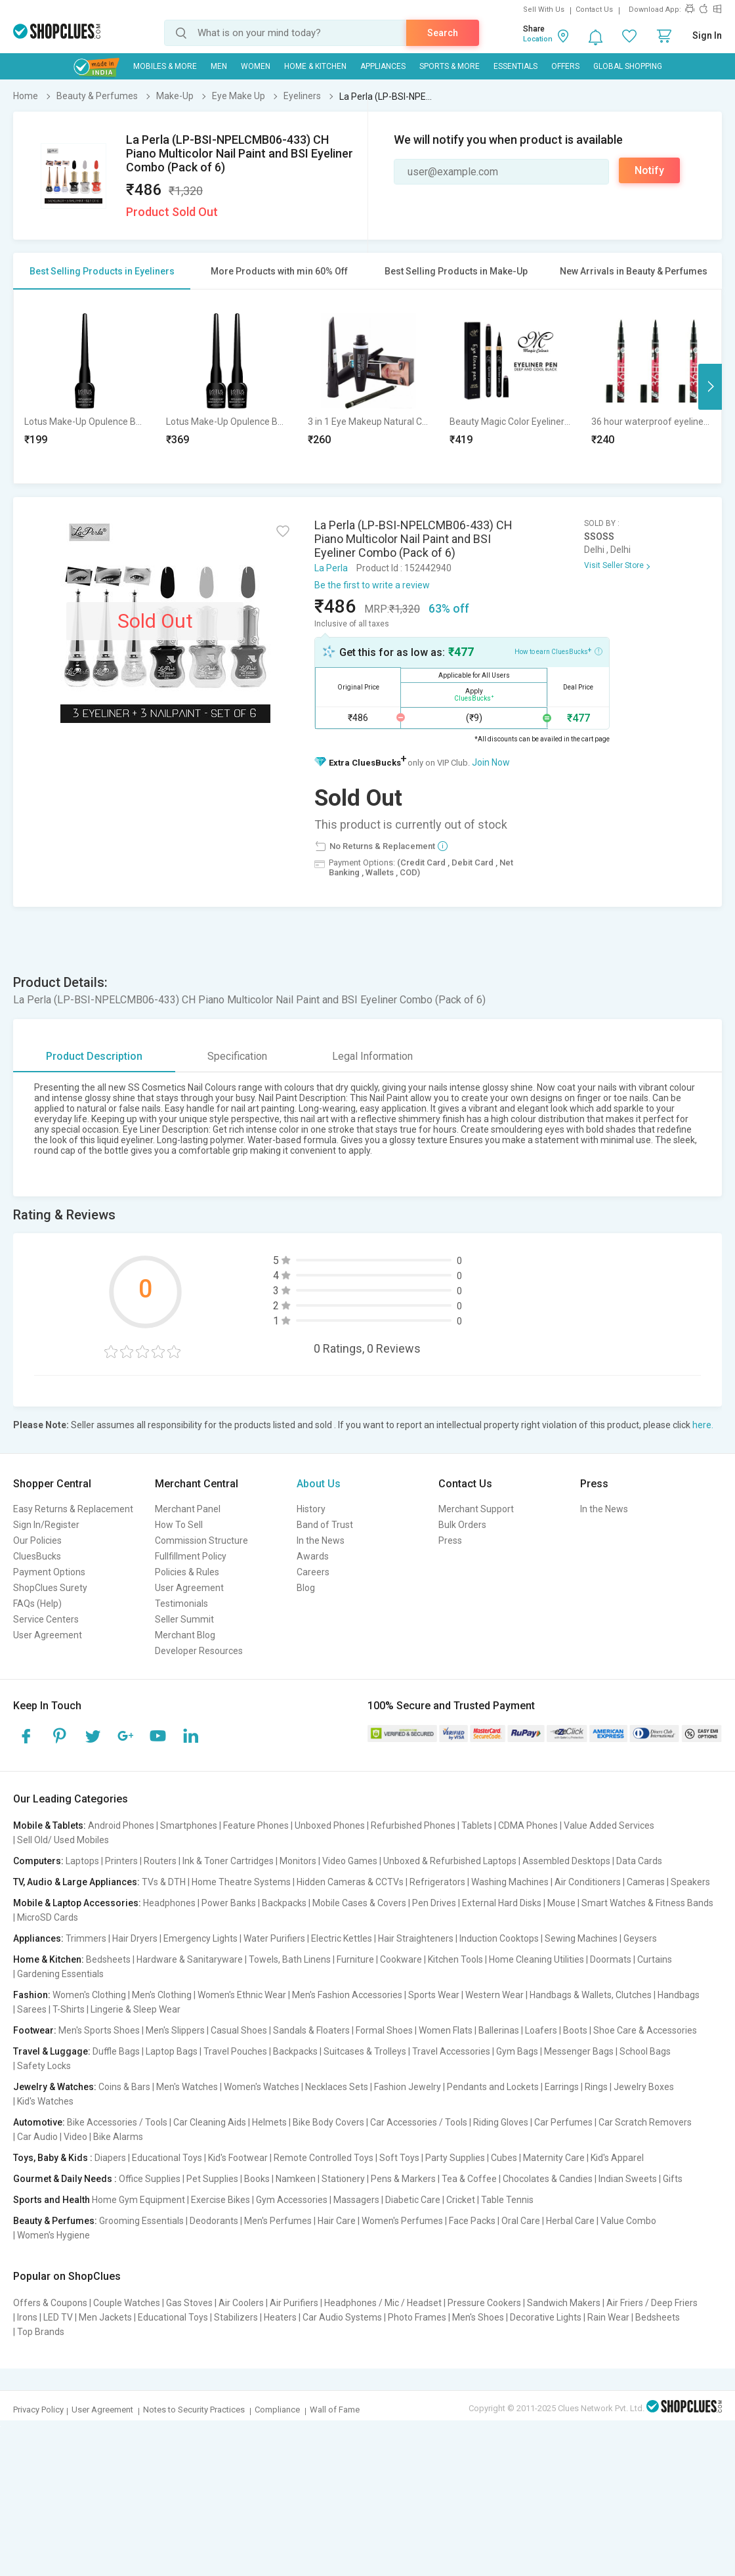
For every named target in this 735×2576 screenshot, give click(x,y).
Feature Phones (256, 1825)
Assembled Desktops (566, 1861)
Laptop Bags (172, 2051)
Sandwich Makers (563, 2303)
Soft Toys (399, 2157)
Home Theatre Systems (241, 1882)
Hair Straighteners (415, 1938)
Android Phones (121, 1825)
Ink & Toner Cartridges (228, 1861)
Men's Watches (187, 2087)
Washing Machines (510, 1882)
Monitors (298, 1861)
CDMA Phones (528, 1825)
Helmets (269, 2122)
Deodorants (214, 2221)
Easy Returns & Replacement (73, 1509)
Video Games (349, 1861)
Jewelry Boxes (644, 2087)
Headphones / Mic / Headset (383, 2303)
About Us (319, 1483)
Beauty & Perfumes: (55, 2221)
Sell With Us (543, 9)
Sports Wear (433, 1995)
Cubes (504, 2157)
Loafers (541, 2030)
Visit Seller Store (614, 565)
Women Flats (445, 2030)
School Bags (645, 2051)
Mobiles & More (165, 66)
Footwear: (34, 2030)
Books (257, 2178)
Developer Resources (199, 1651)
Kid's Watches (45, 2101)
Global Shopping (627, 66)
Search (442, 33)
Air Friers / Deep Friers (652, 2303)
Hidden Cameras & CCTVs (350, 1882)
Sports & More (449, 66)
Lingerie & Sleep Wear (135, 2009)
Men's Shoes (478, 2317)
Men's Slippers (175, 2030)
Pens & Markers (403, 2178)
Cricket (460, 2199)
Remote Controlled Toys (323, 2157)
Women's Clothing (89, 1995)
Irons (27, 2317)
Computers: (38, 1861)
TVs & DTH (164, 1882)
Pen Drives (434, 1903)
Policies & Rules (187, 1572)
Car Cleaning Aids (209, 2122)
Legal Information (372, 1056)
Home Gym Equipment (138, 2199)
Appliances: (38, 1938)
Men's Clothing (162, 1995)
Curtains (654, 1959)
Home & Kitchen (315, 66)
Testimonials (181, 1603)
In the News (321, 1540)
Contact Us (594, 9)
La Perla (331, 568)
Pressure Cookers (484, 2303)
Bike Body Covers (328, 2122)
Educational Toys (167, 2157)
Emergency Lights (200, 1938)
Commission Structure (201, 1540)
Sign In (707, 35)
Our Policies (37, 1540)
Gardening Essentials (60, 1974)
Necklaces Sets (336, 2087)
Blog (306, 1588)
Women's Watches (261, 2087)
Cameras (646, 1882)
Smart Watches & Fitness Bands (647, 1903)
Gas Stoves (189, 2303)
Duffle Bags (116, 2051)
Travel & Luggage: (52, 2051)
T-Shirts (68, 2009)
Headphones (169, 1903)
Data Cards (639, 1861)
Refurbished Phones (413, 1825)
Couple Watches (126, 2303)
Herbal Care (570, 2221)
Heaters (280, 2317)
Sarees (32, 2009)
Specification (237, 1056)
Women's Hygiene (53, 2235)
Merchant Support (476, 1509)
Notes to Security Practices (194, 2409)
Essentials (515, 66)
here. (702, 1425)
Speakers (690, 1882)
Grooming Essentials (141, 2221)
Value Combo (628, 2221)
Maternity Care (554, 2157)
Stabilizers (236, 2317)
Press (450, 1540)
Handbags (679, 1995)
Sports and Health (51, 2199)
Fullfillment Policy (190, 1556)
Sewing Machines (581, 1938)
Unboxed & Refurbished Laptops (449, 1861)
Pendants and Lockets (493, 2087)
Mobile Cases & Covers (359, 1903)
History (311, 1509)
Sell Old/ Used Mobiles (63, 1840)
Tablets (476, 1825)
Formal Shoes (384, 2030)
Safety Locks (44, 2066)
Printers (121, 1861)
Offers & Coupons (50, 2303)
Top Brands (40, 2331)
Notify (649, 170)
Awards (313, 1556)
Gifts (672, 2178)
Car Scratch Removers (645, 2122)
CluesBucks (37, 1556)
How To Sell (179, 1524)
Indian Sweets (627, 2178)
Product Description (94, 1056)
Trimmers (86, 1938)
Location (538, 39)
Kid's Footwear (238, 2157)
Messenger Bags (579, 2051)
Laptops (82, 1861)
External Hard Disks (501, 1903)
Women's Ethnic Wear (242, 1995)
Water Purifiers (274, 1938)
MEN (219, 66)
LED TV (58, 2317)
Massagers (356, 2199)
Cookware (401, 1959)
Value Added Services (609, 1825)
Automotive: (39, 2122)
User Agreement (47, 1635)
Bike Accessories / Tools (117, 2122)
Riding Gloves (500, 2122)
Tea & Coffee (469, 2178)
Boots (575, 2030)
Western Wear (494, 1995)
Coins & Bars (124, 2087)
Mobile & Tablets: (49, 1825)
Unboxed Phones (330, 1825)
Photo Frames (417, 2317)
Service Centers (46, 1619)
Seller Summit (184, 1619)
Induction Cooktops (499, 1938)
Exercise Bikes (220, 2199)
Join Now (491, 762)
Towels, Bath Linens (290, 1959)
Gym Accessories (291, 2199)
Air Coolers (241, 2303)
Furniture (355, 1959)
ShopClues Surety (50, 1588)
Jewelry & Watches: (54, 2087)
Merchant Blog (185, 1635)
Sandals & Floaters (311, 2030)
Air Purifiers (294, 2303)
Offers (565, 66)
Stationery (343, 2178)
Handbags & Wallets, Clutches (591, 1995)
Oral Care (520, 2221)
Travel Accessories (451, 2051)
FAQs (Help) (37, 1603)
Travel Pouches (235, 2051)
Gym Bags (517, 2051)
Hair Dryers (135, 1938)
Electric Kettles (341, 1938)
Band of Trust (325, 1524)
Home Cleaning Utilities (536, 1959)
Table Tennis (507, 2199)
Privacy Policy (38, 2409)
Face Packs (472, 2221)
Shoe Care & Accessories (645, 2030)
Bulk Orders (462, 1524)
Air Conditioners (588, 1882)
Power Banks (228, 1903)
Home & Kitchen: (48, 1959)
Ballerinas (498, 2030)
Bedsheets (108, 1959)
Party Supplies (455, 2157)
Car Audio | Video (52, 2136)
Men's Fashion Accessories (347, 1995)
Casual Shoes (239, 2030)
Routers (160, 1861)
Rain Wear (608, 2317)
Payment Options (49, 1572)
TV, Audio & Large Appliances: (76, 1882)
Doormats (610, 1959)
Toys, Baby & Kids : (53, 2157)
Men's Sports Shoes (99, 2030)
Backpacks (284, 1903)
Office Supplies (149, 2178)
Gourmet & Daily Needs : (65, 2178)
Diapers (110, 2157)
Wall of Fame (335, 2409)
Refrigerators (437, 1882)
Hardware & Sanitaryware (189, 1959)
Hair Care (337, 2221)
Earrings (562, 2087)
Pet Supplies (212, 2178)
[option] (85, 386)
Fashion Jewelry (407, 2087)
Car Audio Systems (342, 2317)
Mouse (561, 1903)
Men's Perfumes (278, 2221)
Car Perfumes (563, 2122)
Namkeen (296, 2178)
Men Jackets (105, 2317)
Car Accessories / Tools (418, 2122)
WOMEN (255, 66)
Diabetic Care (412, 2199)
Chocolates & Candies (548, 2178)
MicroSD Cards (47, 1917)
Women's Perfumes (402, 2221)
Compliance (277, 2409)
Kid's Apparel (617, 2157)
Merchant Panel (187, 1509)
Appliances (383, 66)
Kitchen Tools (455, 1959)
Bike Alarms (118, 2136)
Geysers (640, 1938)
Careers (313, 1572)
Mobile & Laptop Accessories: (77, 1903)
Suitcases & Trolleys (365, 2051)
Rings (596, 2087)
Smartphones (188, 1825)
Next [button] (710, 387)
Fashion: (32, 1995)
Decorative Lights (545, 2317)
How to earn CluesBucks (558, 650)
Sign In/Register (46, 1524)
